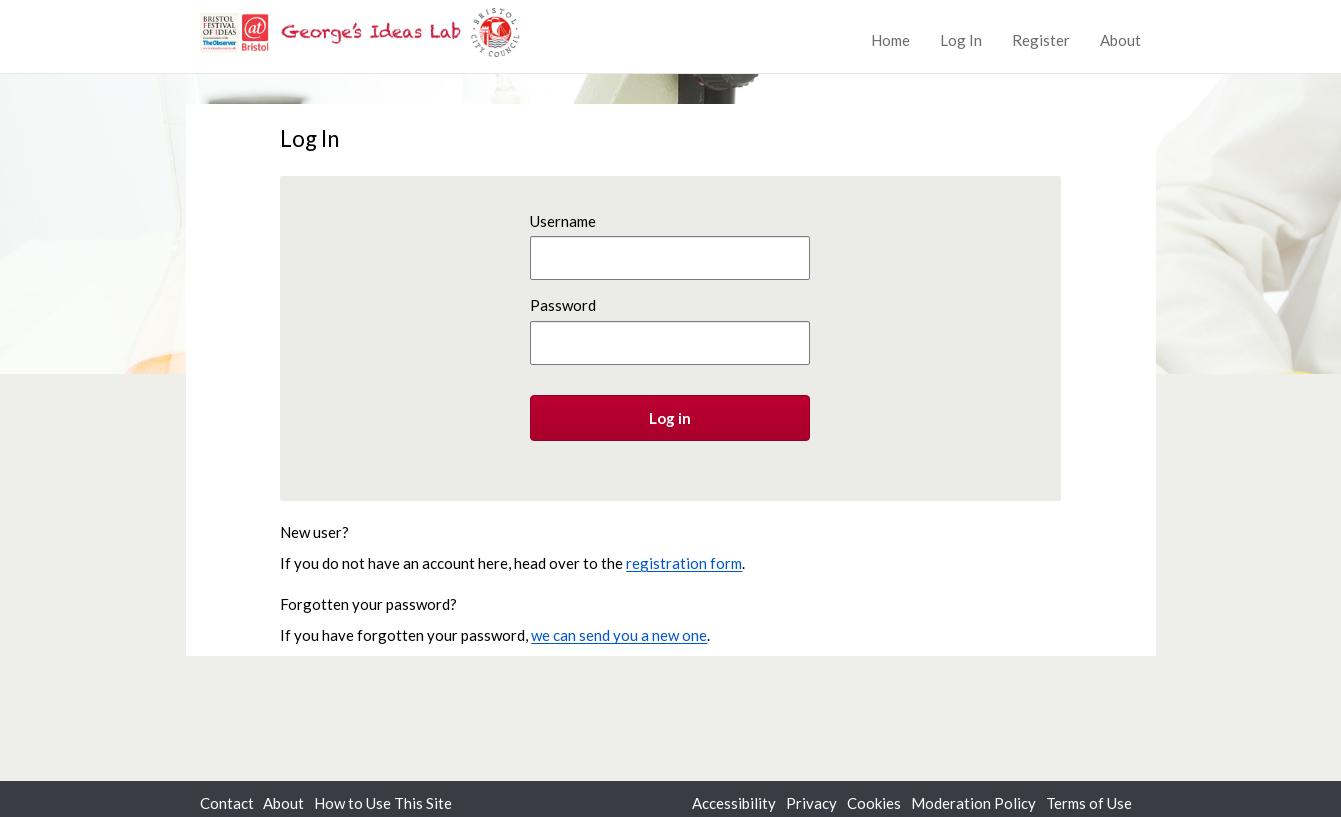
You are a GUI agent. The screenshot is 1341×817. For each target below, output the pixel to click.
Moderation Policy (973, 803)
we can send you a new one (619, 635)
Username (563, 221)
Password (563, 305)
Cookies (874, 803)
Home (890, 40)
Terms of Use (1089, 803)
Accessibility (734, 803)
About (1120, 40)
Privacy (811, 803)
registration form (684, 563)
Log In (961, 40)
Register (1041, 40)
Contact (227, 803)
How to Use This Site (383, 803)
